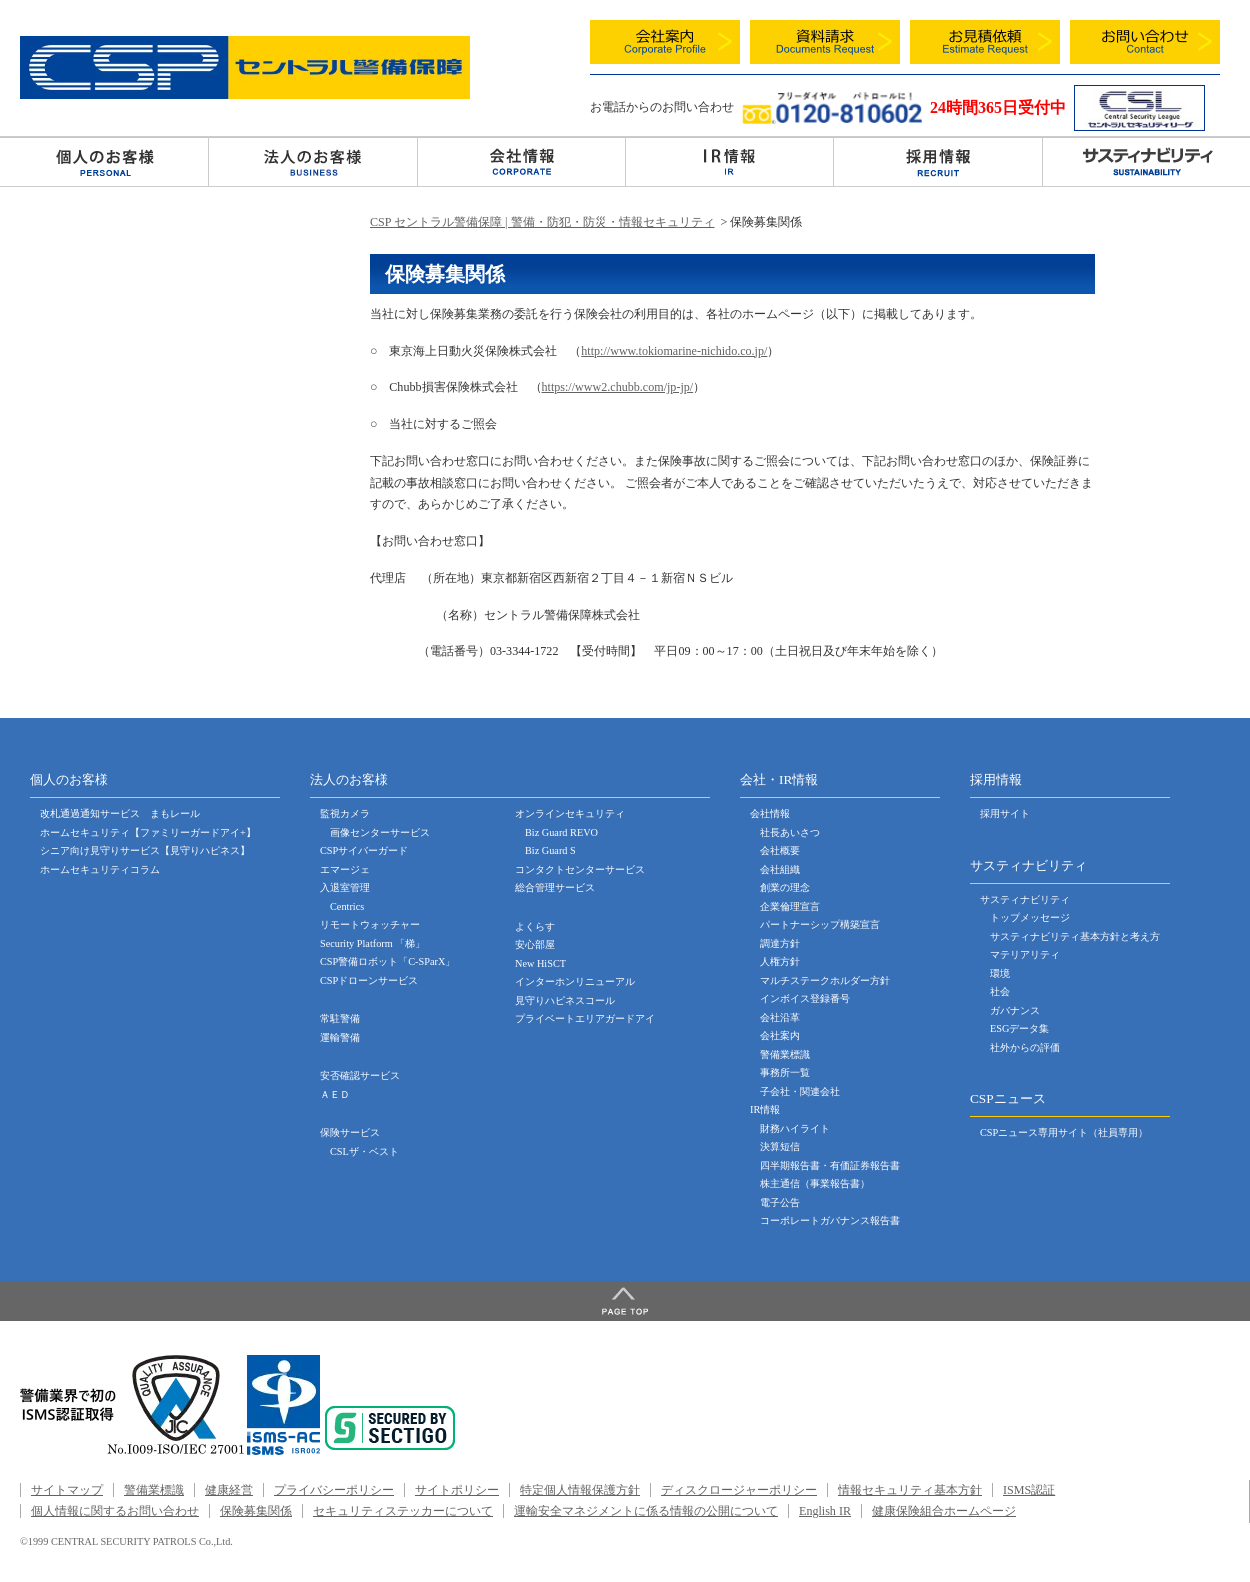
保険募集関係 (256, 1511)
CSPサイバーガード (364, 850)
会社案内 (780, 1035)
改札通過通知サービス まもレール (120, 813)
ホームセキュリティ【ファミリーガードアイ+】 (148, 832)
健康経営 (229, 1490)
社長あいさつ (790, 832)
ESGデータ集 (1019, 1028)
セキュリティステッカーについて (403, 1511)
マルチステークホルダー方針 (825, 980)
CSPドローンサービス (369, 980)
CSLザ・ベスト (364, 1151)
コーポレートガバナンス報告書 (830, 1220)
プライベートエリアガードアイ (585, 1018)
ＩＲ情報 (729, 161)
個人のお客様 (104, 161)
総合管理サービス (555, 887)
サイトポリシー (457, 1490)
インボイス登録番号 (805, 998)
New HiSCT (540, 963)
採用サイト (1005, 813)
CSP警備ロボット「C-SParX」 (387, 961)
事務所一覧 (785, 1072)
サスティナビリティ (1025, 899)
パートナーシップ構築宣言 (820, 924)
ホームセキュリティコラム (100, 869)
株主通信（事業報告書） (815, 1183)
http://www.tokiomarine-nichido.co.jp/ (674, 351)
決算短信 (780, 1146)
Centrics (347, 906)
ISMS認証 (1029, 1490)
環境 (1000, 973)
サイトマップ (67, 1490)
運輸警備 (340, 1037)
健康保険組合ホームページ (944, 1511)
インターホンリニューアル (575, 981)
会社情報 (521, 161)
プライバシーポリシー (334, 1490)
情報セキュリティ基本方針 (910, 1490)
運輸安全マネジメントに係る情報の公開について (646, 1511)
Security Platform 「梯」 (372, 943)
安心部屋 (535, 944)
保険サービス (350, 1132)
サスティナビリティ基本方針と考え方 (1075, 936)
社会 (1000, 991)
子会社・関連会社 (800, 1091)
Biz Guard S (550, 850)
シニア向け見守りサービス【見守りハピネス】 (145, 850)
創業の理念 (785, 887)
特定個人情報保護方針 (580, 1490)
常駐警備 (340, 1018)
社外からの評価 (1025, 1047)
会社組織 (780, 869)
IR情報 (765, 1109)
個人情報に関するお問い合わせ (115, 1511)
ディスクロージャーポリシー (739, 1490)
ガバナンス (1015, 1010)
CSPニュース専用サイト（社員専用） (1064, 1132)
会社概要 (780, 850)
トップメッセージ (1030, 917)
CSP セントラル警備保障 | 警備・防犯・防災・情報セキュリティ (542, 222)
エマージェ (345, 869)
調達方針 (780, 943)
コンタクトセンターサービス (580, 869)
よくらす (535, 926)
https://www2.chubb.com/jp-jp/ (618, 387)
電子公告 (780, 1202)
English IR (825, 1511)
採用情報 (937, 161)
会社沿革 (780, 1017)
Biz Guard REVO (561, 832)
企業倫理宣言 (790, 906)
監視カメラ (345, 813)
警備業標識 (785, 1054)
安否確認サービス (360, 1075)
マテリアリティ (1025, 954)
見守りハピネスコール (565, 1000)
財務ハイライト (795, 1128)
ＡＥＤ (335, 1094)
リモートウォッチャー (370, 924)
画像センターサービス (380, 832)
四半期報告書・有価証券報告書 (830, 1165)
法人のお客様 (312, 161)
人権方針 (780, 961)
